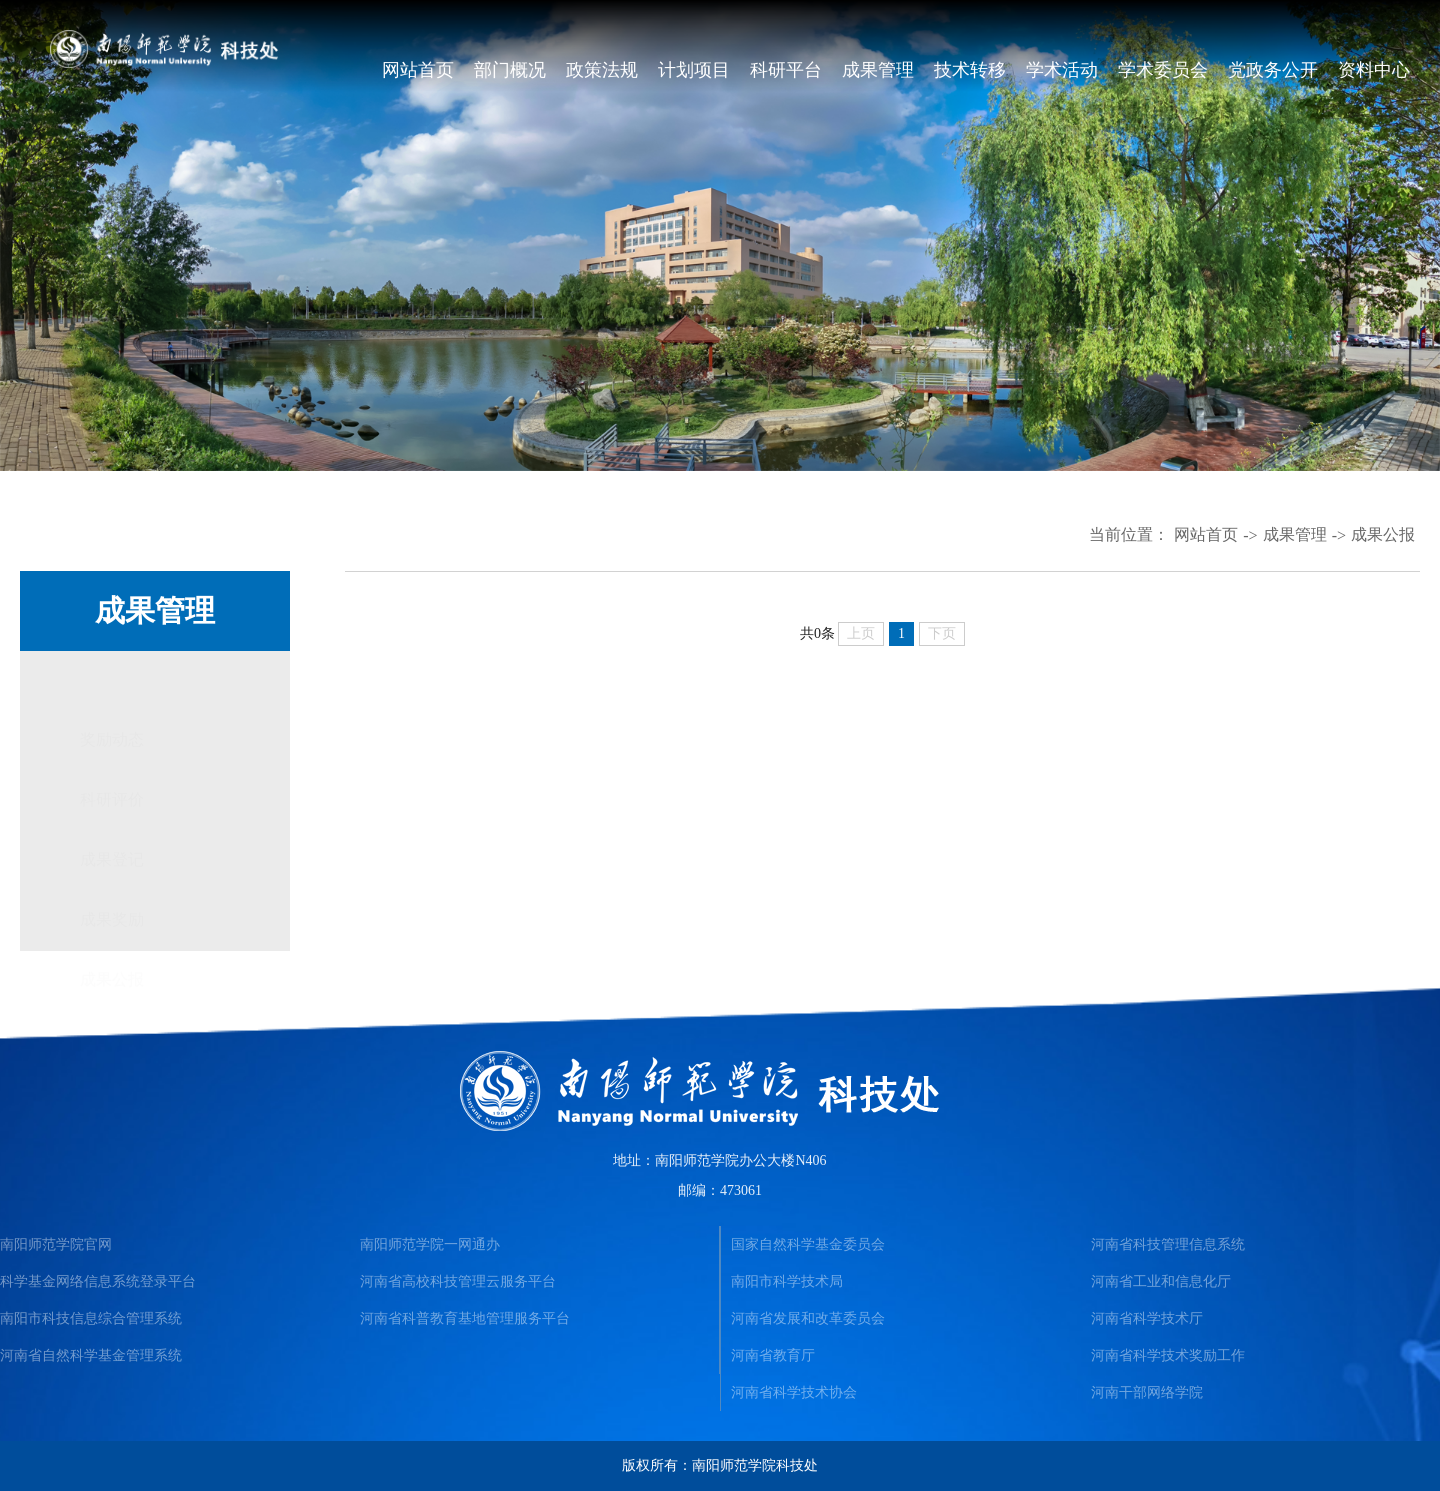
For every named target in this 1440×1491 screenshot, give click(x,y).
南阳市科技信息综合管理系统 (91, 1318)
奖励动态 (112, 680)
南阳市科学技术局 (787, 1281)
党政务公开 (1273, 70)
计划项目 (694, 70)
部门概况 (510, 70)
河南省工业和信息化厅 (1161, 1281)
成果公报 (1383, 534)
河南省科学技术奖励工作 (1168, 1355)
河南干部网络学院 (1147, 1392)
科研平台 (786, 70)
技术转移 (970, 70)
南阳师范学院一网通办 (430, 1244)
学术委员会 (1163, 70)
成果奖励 (112, 860)
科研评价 (112, 740)
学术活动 (1062, 70)
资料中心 (1374, 70)
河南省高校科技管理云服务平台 (458, 1281)
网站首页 (418, 70)
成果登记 (112, 800)
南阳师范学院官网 (56, 1244)
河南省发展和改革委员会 (808, 1318)
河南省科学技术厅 (1147, 1318)
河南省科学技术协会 (794, 1392)
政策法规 (602, 70)
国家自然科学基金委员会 (808, 1244)
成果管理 (878, 70)
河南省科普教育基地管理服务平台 (465, 1318)
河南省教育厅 (773, 1355)
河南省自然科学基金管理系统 (91, 1355)
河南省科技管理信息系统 (1168, 1244)
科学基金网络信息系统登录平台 (98, 1281)
